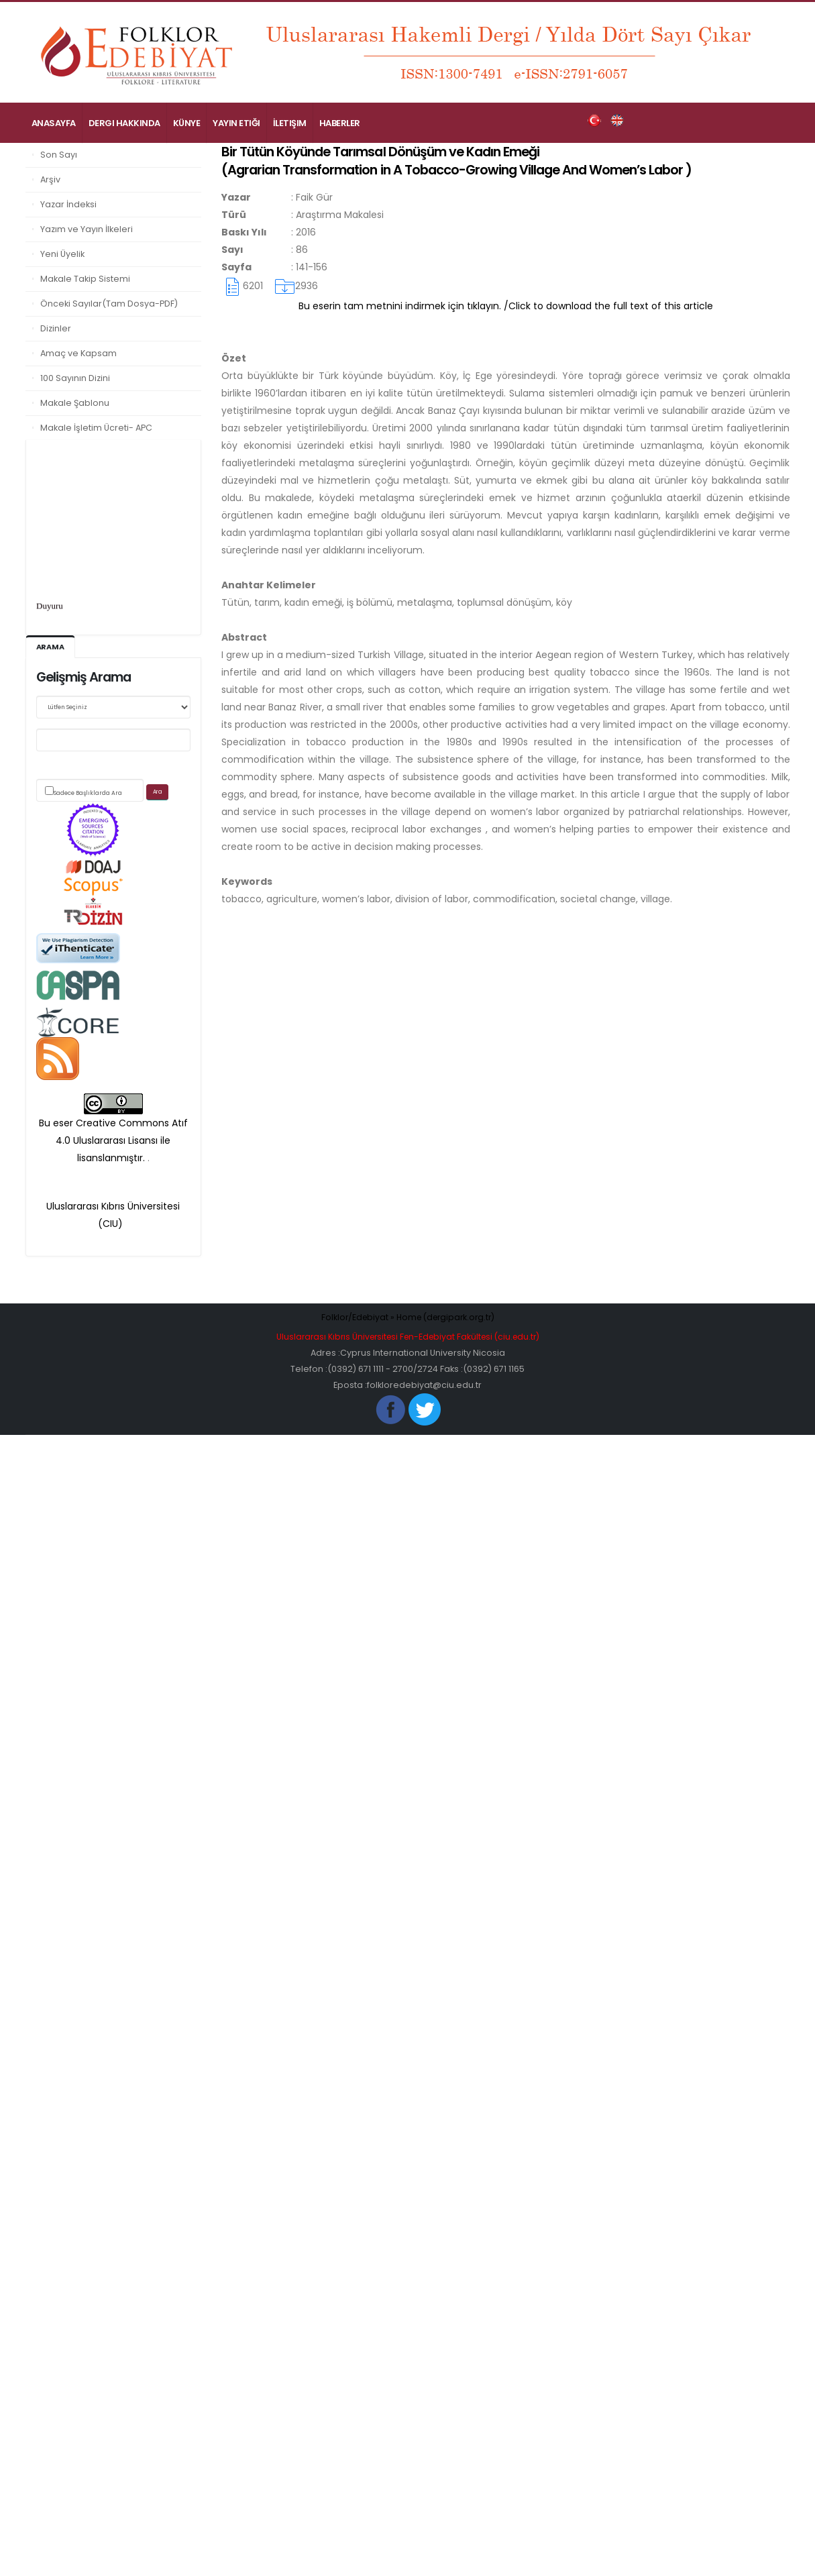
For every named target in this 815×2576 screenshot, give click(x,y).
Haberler (339, 123)
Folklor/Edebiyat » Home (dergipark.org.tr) (407, 1317)
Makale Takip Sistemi (85, 278)
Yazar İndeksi (68, 204)
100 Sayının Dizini (75, 378)
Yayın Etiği (236, 123)
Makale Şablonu (74, 403)
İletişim (290, 123)
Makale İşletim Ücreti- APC (96, 427)
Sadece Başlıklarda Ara (88, 793)
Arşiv (50, 179)
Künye (187, 123)
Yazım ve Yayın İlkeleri (86, 229)
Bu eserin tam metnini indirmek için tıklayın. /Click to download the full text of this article (505, 306)
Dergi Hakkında (124, 123)
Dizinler (55, 328)
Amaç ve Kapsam (78, 353)
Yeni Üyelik (62, 254)
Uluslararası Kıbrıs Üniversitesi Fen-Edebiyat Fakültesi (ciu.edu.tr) (407, 1336)
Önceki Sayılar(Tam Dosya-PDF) (109, 303)
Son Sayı (58, 154)
